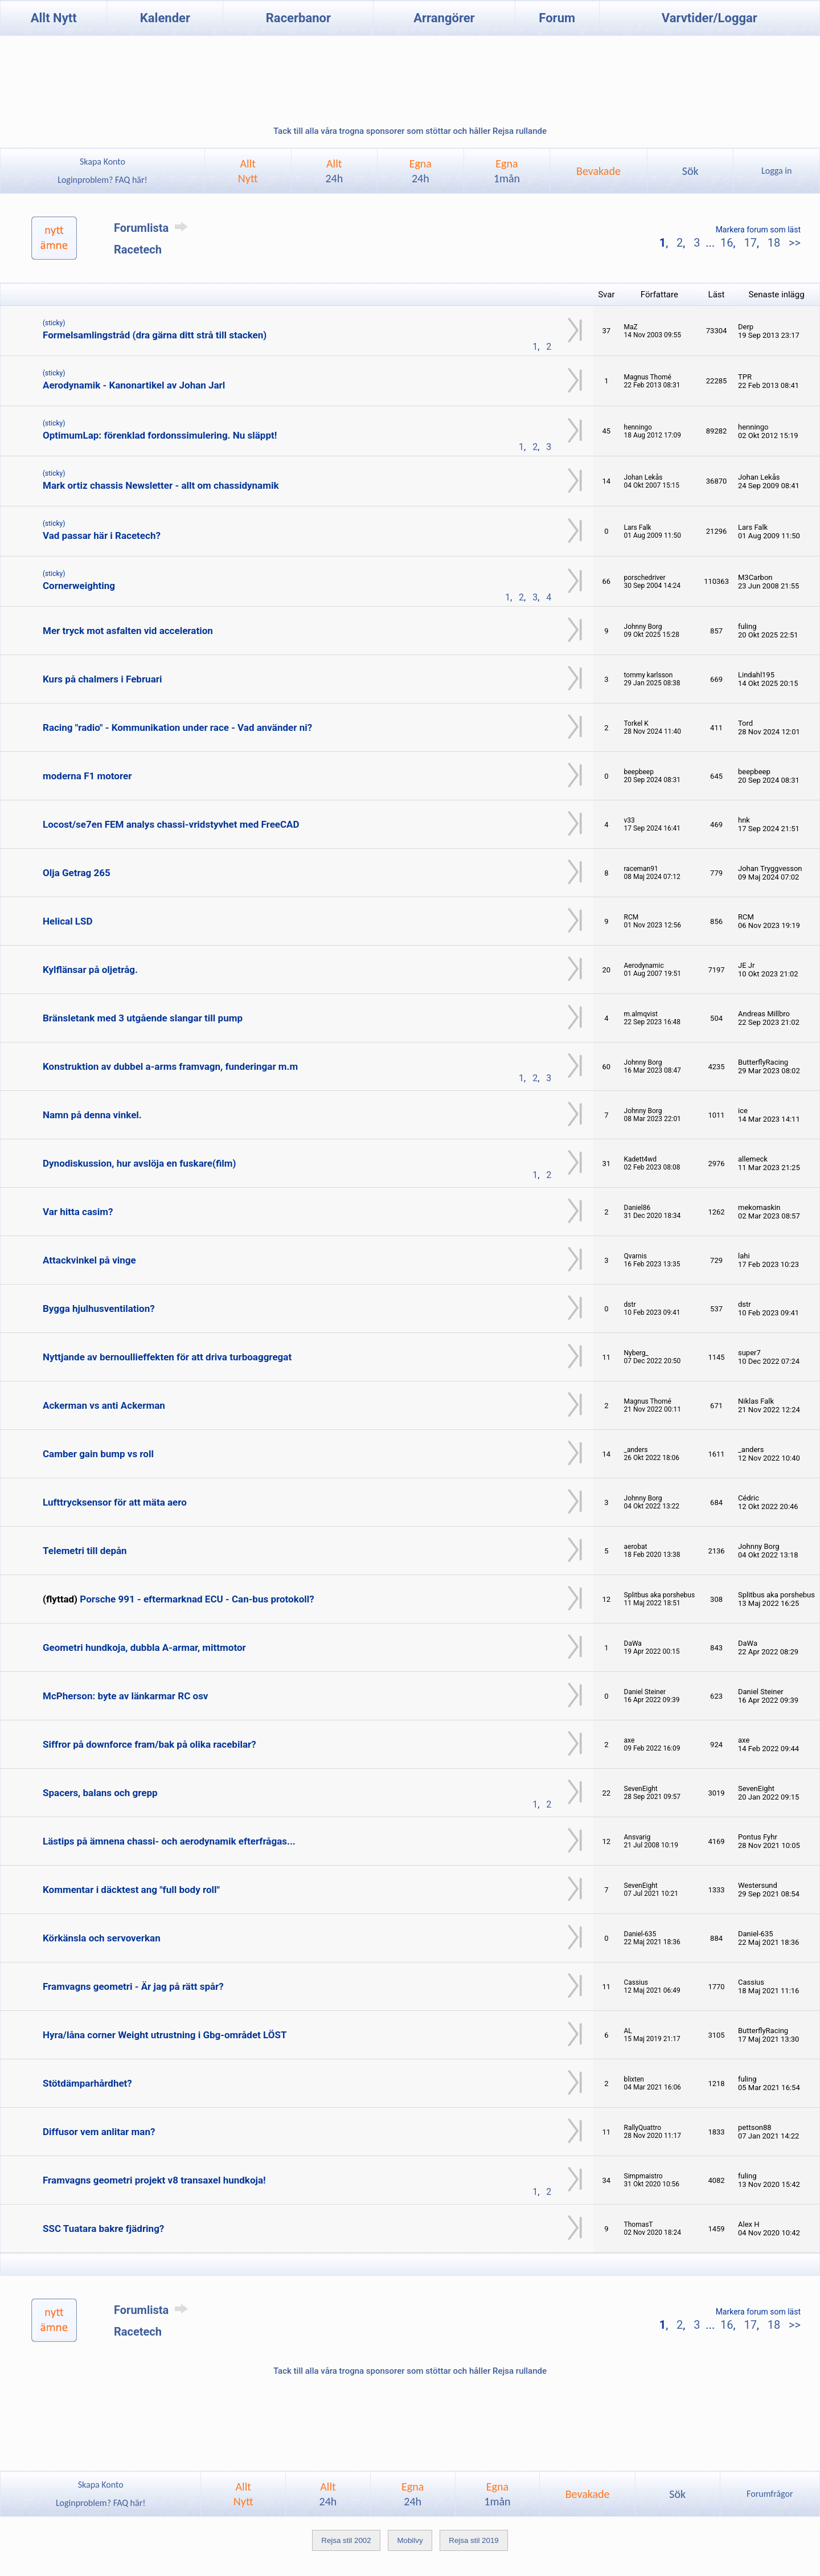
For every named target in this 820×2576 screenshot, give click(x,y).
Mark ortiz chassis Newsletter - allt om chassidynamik (161, 485)
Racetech (138, 249)
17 (750, 243)
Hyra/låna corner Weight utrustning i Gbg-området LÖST (164, 2035)
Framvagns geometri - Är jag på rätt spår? (133, 1986)
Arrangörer (443, 18)
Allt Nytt (54, 18)
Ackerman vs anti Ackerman (104, 1405)
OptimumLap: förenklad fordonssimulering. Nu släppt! (160, 435)
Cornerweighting (79, 585)
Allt (334, 171)
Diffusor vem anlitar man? (99, 2131)
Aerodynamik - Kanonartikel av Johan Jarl (134, 385)
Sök (690, 171)
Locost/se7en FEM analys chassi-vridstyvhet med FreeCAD (171, 824)
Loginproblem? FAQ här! (103, 179)
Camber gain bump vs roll (98, 1453)
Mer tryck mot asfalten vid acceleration (128, 630)
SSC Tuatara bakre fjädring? (103, 2228)
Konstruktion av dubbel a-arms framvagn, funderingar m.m (170, 1066)
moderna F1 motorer (87, 776)
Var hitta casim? (78, 1211)
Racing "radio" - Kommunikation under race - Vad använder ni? (177, 727)
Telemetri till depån (85, 1550)
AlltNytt (248, 171)
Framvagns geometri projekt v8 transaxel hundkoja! (154, 2180)
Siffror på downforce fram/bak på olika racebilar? (149, 1744)
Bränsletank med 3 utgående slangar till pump (143, 1018)
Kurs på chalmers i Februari (102, 679)
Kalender (165, 18)
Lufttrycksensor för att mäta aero (115, 1502)
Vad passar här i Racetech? (102, 535)
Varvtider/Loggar (709, 18)
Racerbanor (298, 18)
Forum (557, 18)
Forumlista (153, 228)
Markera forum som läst (758, 229)
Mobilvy (410, 2540)
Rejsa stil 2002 (346, 2540)
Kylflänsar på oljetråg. (90, 969)
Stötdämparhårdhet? (87, 2083)
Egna (420, 171)
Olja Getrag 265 (76, 872)
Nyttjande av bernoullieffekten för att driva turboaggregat (167, 1357)
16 (726, 243)
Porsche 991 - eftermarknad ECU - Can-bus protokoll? (197, 1599)
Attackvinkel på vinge (89, 1260)
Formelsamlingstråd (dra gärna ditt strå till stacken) (154, 335)
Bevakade (598, 171)
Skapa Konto (102, 161)
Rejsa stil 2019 (473, 2540)
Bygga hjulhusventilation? (99, 1308)
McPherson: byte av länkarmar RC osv (125, 1696)
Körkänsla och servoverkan (102, 1938)
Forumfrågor (770, 2493)
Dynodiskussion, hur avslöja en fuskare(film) (139, 1163)
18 (774, 243)
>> (793, 243)
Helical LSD (68, 921)
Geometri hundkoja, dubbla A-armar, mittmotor (144, 1647)
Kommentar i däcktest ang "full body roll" (131, 1889)
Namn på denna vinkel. (92, 1115)
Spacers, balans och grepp (100, 1792)
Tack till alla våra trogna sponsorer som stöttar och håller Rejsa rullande (410, 131)
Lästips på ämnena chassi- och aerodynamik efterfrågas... (169, 1841)
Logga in (776, 170)
